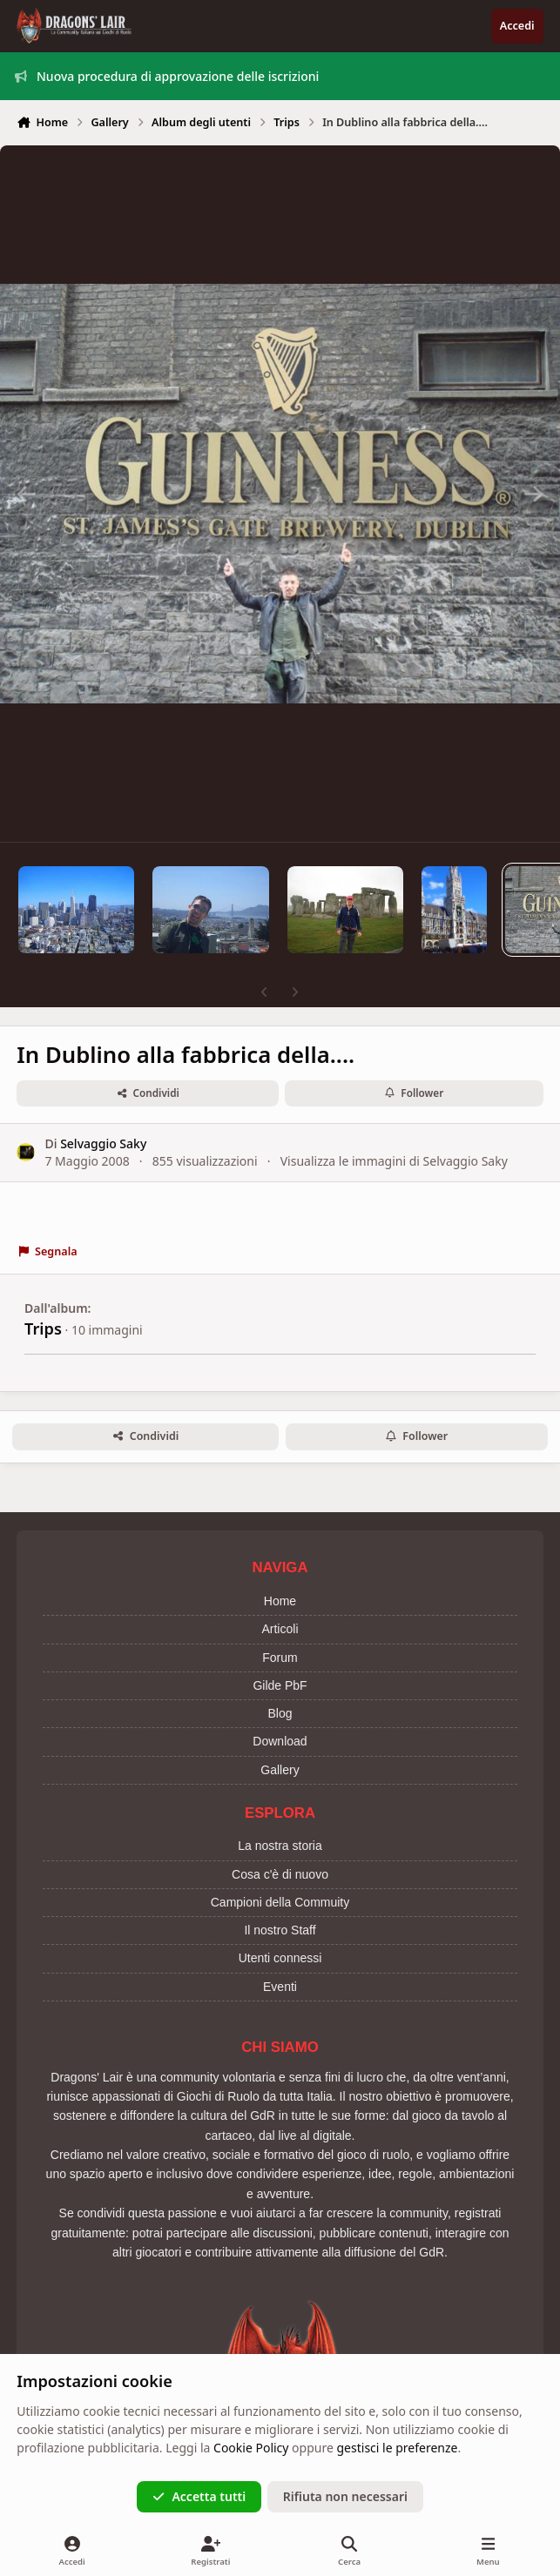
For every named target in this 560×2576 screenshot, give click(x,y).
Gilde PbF (280, 1685)
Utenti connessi (280, 1958)
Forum (279, 1658)
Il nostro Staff (279, 1930)
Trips (43, 1328)
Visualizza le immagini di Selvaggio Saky (394, 1160)
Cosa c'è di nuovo (280, 1874)
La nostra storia (280, 1846)
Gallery (279, 1770)
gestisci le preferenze (397, 2447)
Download (280, 1741)
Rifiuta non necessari (345, 2496)
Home (280, 1601)
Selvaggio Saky (103, 1143)
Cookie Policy (250, 2447)
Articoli (279, 1629)
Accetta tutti (199, 2496)
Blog (279, 1713)
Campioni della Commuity (280, 1902)
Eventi (280, 1987)
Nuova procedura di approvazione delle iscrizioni (167, 76)
